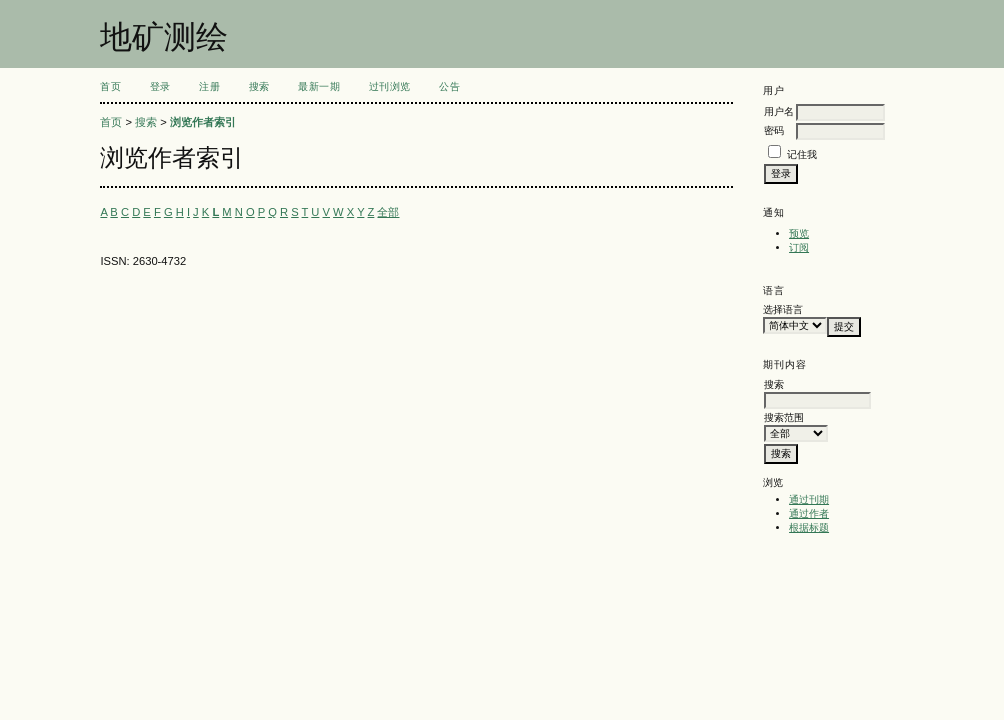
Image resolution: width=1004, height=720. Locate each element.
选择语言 (783, 309)
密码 (774, 130)
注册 (209, 86)
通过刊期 (809, 499)
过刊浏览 (390, 86)
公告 (449, 86)
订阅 (799, 247)
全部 (388, 212)
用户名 (779, 111)
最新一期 (319, 86)
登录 (160, 86)
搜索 (259, 86)
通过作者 (809, 513)
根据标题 (809, 527)
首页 (110, 86)
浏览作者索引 (203, 122)
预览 (799, 233)
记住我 (802, 154)
